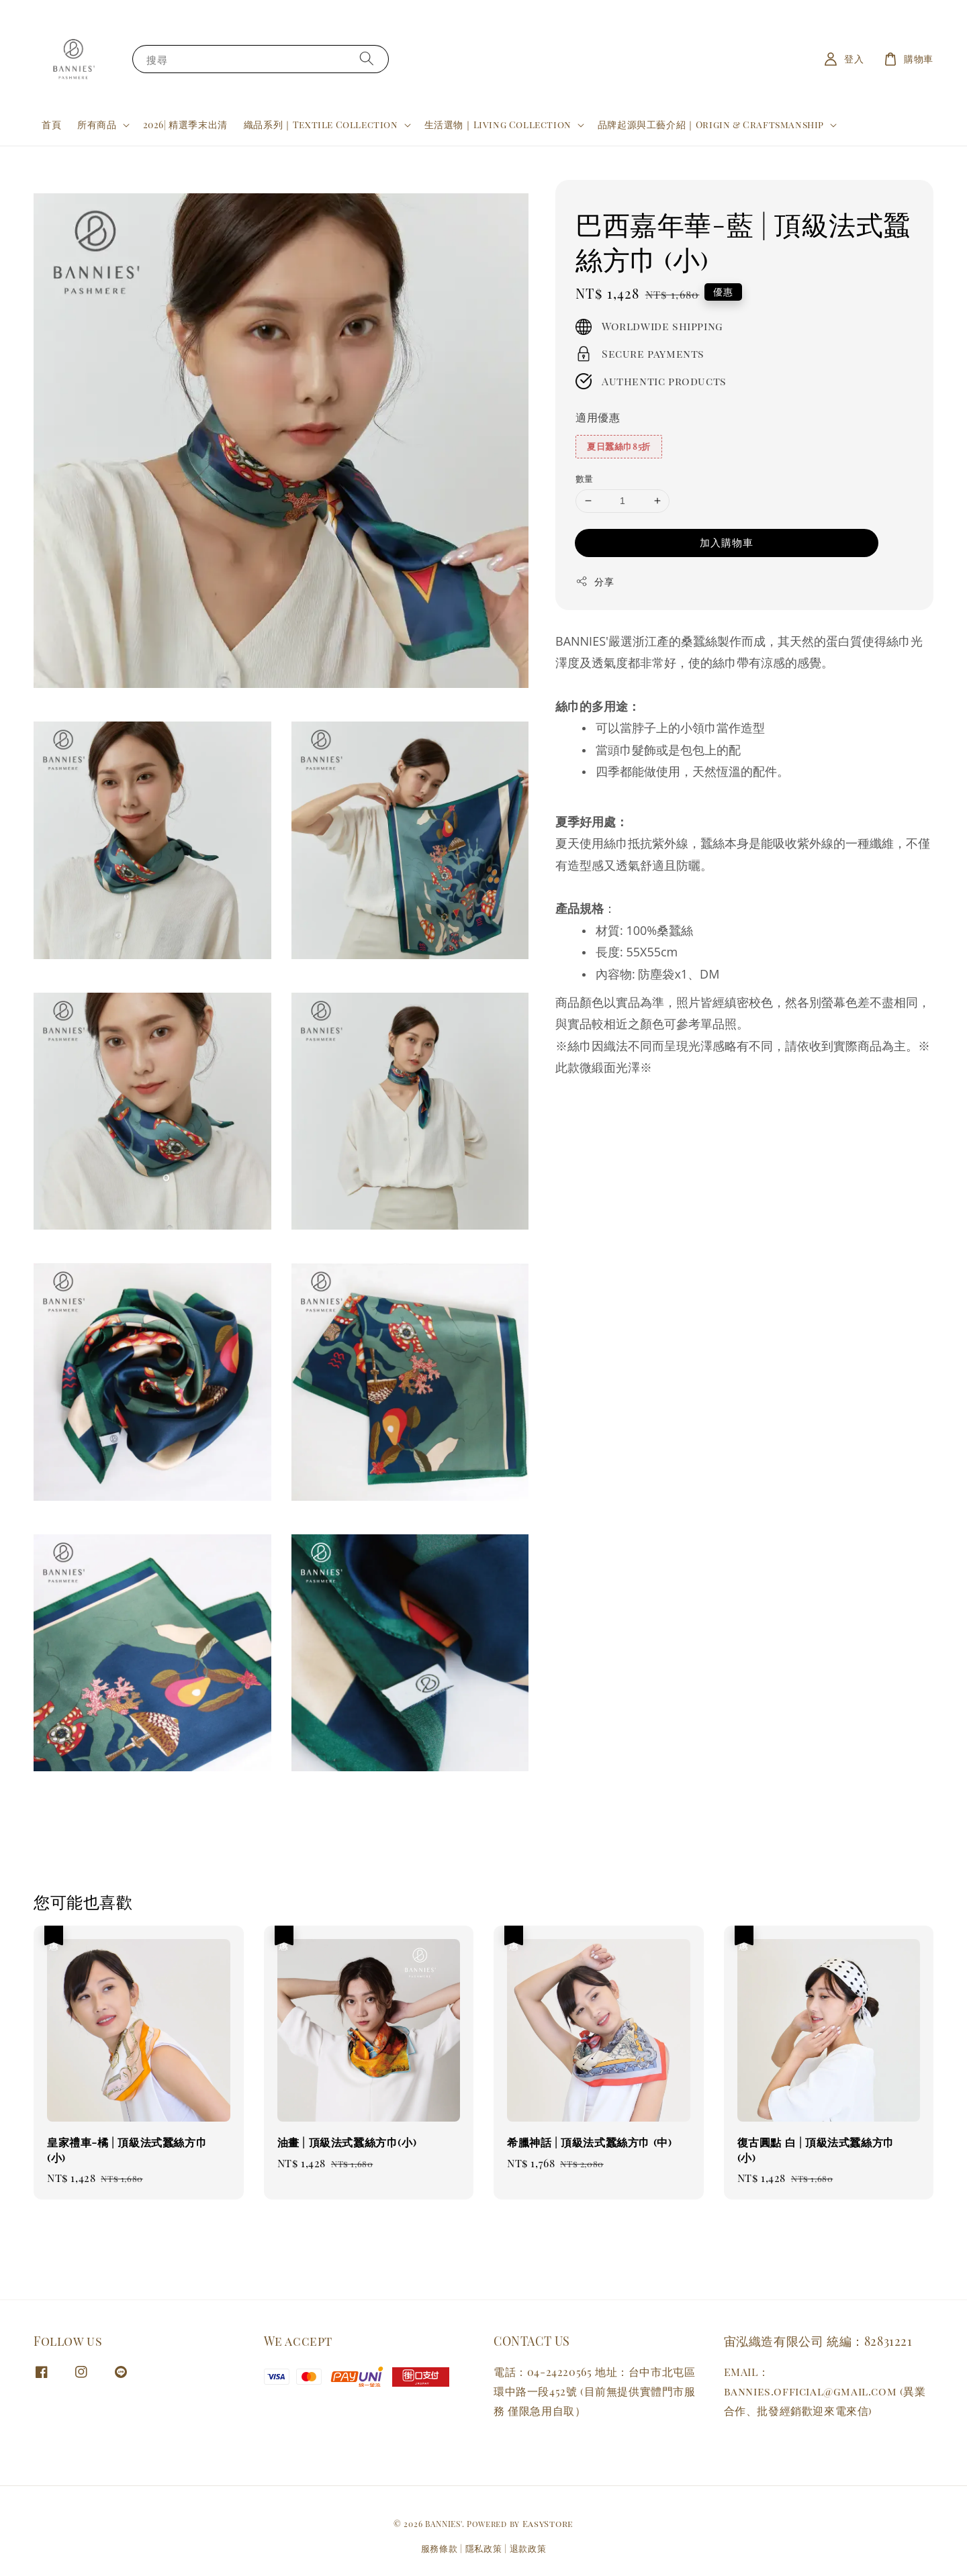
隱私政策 (483, 2548)
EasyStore (547, 2523)
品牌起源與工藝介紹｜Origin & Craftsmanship (711, 125)
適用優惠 (597, 417)
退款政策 (528, 2548)
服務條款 (439, 2548)
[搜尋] (366, 59)
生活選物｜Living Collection (497, 125)
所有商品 (96, 125)
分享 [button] (594, 581)
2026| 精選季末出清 (185, 124)
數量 (584, 478)
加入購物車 (726, 542)
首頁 (51, 124)
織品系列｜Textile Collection (321, 125)
